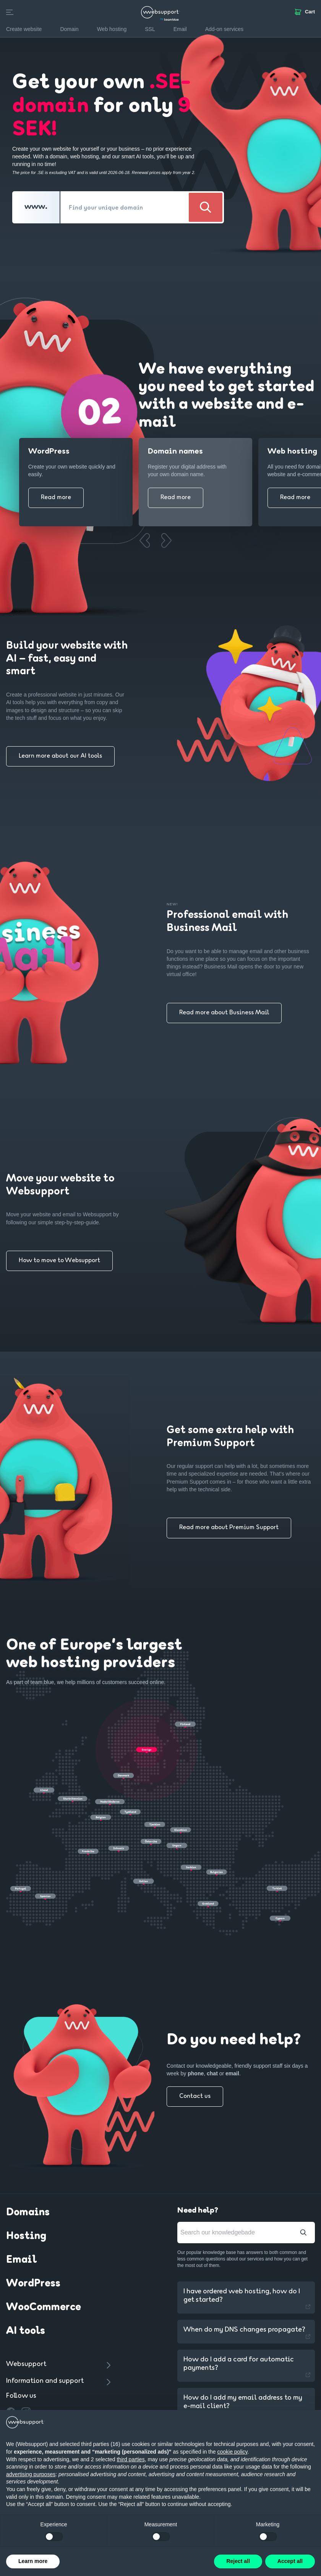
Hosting (26, 2236)
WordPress (33, 2284)
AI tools (25, 2331)
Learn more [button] (32, 2561)
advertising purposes (30, 2474)
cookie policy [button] (232, 2452)
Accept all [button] (290, 2561)
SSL (150, 29)
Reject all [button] (238, 2561)
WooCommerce (43, 2307)
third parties (130, 2459)
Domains (28, 2213)
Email (21, 2260)
